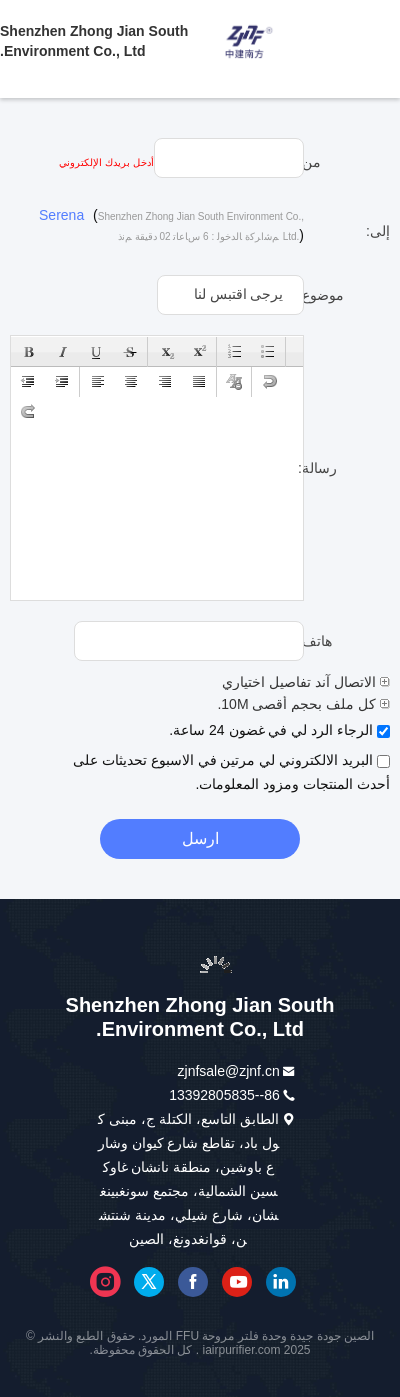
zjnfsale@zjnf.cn (229, 1071)
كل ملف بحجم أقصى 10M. (303, 704)
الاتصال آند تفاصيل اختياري (306, 682)
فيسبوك (193, 1282)
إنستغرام (105, 1282)
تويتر (149, 1282)
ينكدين (281, 1282)
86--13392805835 (224, 1095)
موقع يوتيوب (237, 1282)
